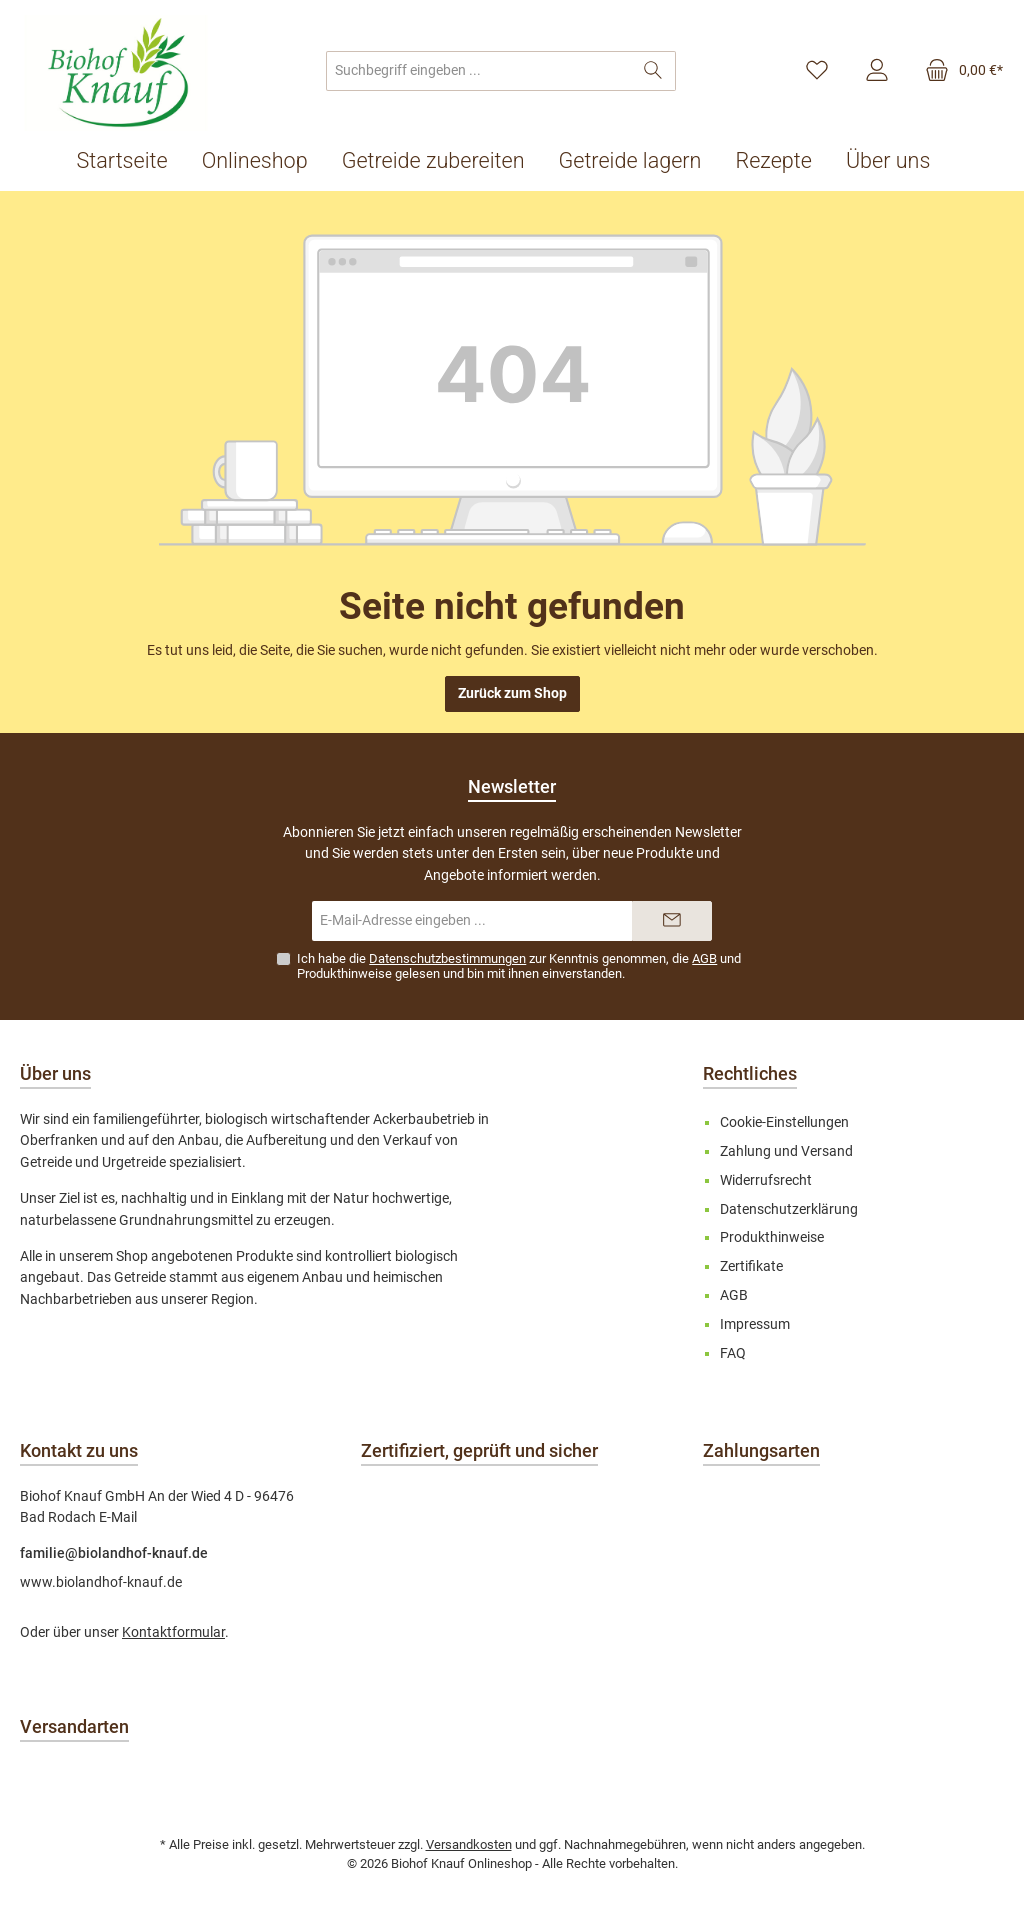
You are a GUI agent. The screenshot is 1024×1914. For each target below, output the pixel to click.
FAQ (733, 1353)
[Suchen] (653, 71)
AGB (704, 958)
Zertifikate (751, 1266)
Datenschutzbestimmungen (447, 958)
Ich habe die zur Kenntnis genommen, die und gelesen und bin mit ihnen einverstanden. (519, 966)
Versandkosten (469, 1844)
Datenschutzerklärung (789, 1209)
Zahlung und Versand (786, 1151)
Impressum (755, 1324)
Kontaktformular (173, 1632)
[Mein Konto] (877, 71)
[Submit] (672, 921)
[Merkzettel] (817, 71)
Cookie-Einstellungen (784, 1122)
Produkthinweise (344, 973)
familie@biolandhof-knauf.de (114, 1553)
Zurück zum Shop (512, 693)
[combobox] (479, 71)
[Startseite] (131, 161)
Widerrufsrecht (766, 1180)
